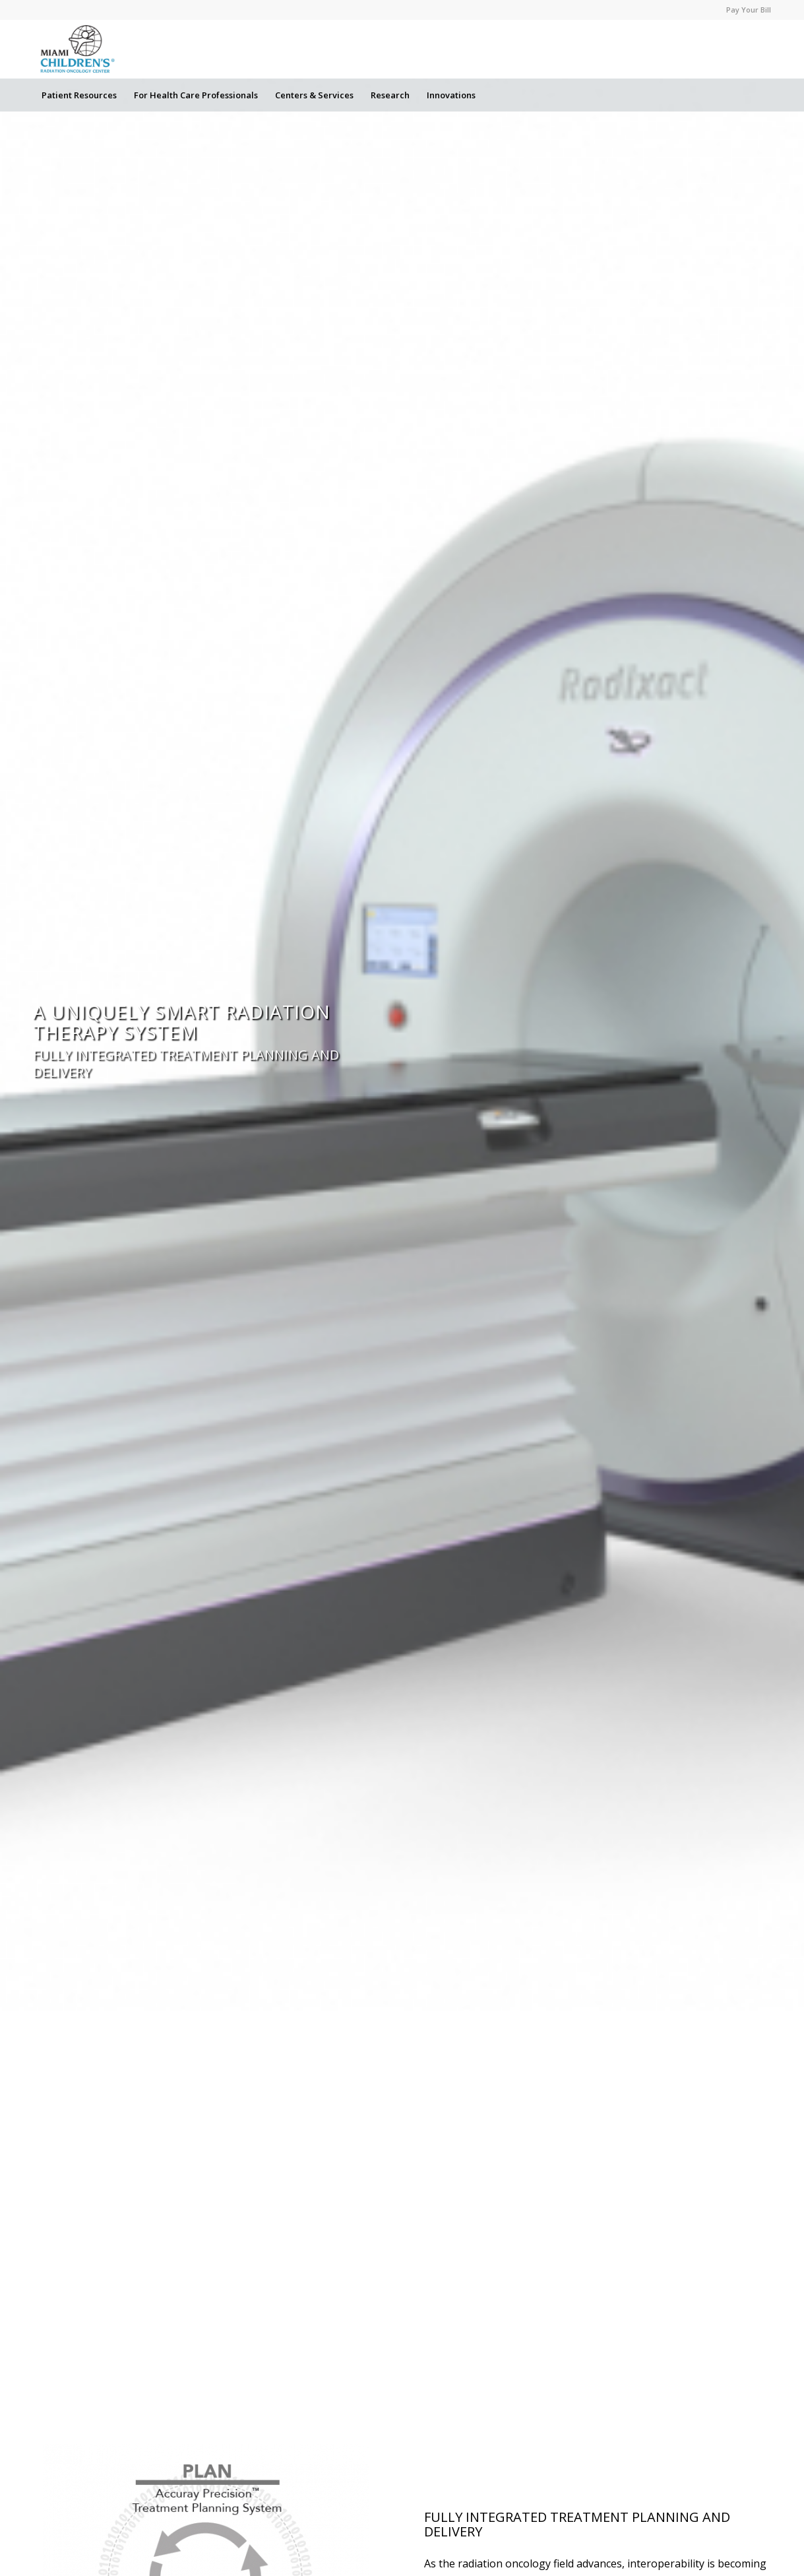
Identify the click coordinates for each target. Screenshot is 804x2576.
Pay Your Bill (748, 10)
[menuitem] (745, 10)
